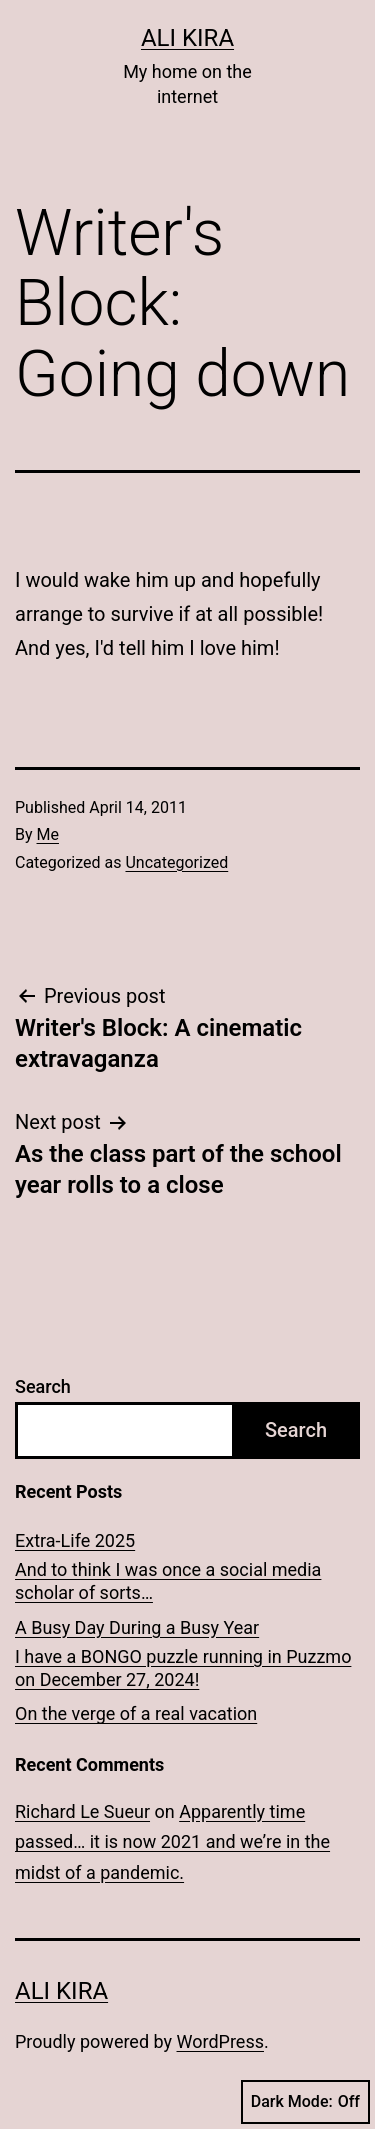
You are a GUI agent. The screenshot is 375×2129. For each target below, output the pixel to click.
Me (48, 834)
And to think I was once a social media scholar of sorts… (168, 1581)
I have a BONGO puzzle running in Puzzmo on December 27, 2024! (183, 1668)
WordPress (220, 2041)
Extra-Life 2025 (75, 1540)
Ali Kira (187, 38)
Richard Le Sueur (82, 1811)
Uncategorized (176, 862)
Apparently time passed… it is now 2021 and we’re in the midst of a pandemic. (172, 1842)
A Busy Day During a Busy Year (137, 1627)
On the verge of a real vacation (136, 1713)
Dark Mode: (305, 2102)
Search (43, 1386)
